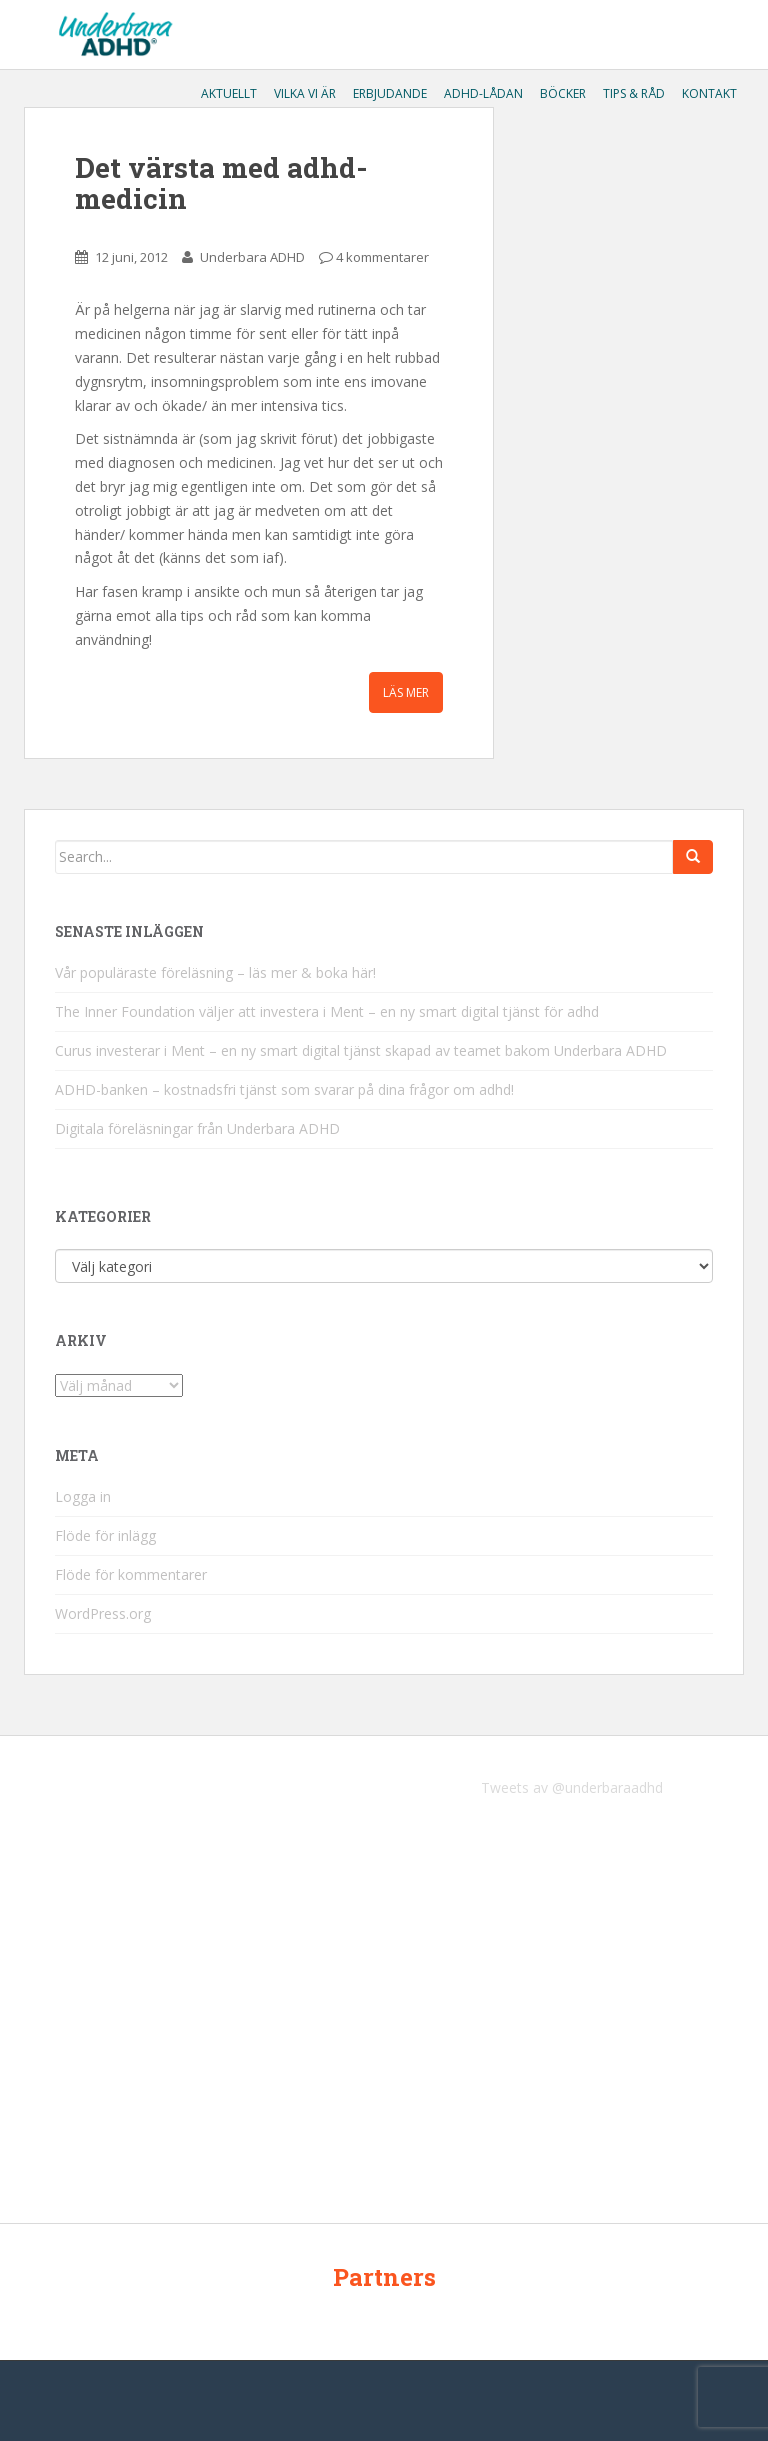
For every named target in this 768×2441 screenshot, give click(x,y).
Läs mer (406, 692)
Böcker (561, 93)
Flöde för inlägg (105, 1535)
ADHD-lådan (482, 93)
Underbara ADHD (252, 257)
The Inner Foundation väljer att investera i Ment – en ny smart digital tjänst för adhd (327, 1011)
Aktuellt (227, 93)
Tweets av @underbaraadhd (572, 1787)
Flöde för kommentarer (131, 1574)
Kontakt (708, 93)
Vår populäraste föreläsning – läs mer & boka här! (215, 972)
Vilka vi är (303, 93)
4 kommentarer (382, 257)
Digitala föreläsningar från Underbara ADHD (197, 1128)
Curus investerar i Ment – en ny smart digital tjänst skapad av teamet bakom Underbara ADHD (361, 1050)
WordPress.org (103, 1613)
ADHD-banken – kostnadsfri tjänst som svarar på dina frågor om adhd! (284, 1089)
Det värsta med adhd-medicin (221, 183)
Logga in (83, 1496)
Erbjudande (388, 93)
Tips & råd (632, 93)
